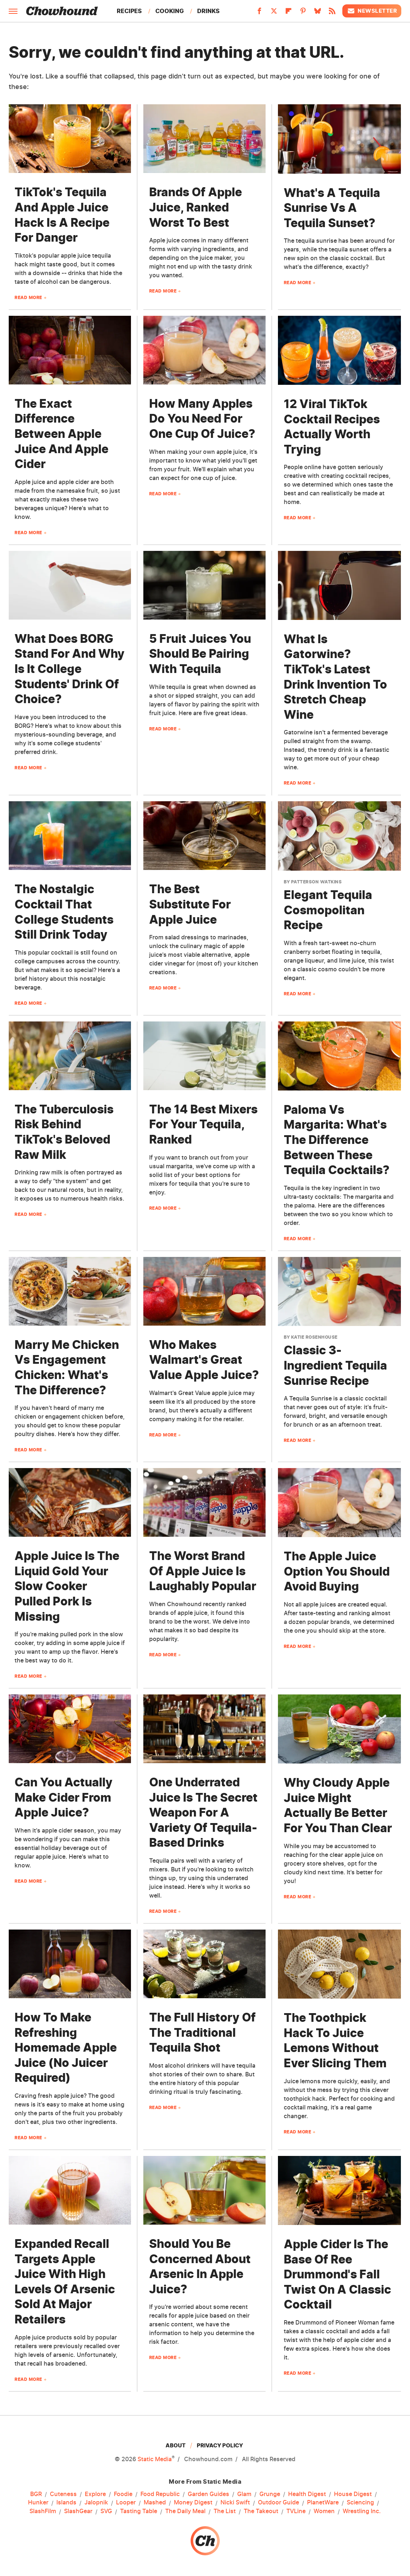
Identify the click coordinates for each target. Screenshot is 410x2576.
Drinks (208, 11)
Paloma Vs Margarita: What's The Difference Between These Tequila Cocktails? (337, 1139)
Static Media (155, 2459)
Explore (95, 2494)
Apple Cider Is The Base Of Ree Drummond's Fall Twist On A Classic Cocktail (337, 2274)
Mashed (155, 2502)
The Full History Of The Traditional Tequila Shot (202, 2032)
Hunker (38, 2502)
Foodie (123, 2494)
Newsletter (372, 11)
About (176, 2445)
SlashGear (78, 2511)
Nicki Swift (235, 2502)
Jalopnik (96, 2502)
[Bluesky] (317, 13)
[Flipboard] (288, 13)
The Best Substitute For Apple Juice (190, 904)
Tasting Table (138, 2511)
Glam (244, 2494)
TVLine (296, 2511)
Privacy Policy (220, 2445)
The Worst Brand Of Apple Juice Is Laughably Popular (202, 1571)
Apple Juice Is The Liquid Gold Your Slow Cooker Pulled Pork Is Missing (67, 1586)
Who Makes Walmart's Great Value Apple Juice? (204, 1360)
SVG (106, 2511)
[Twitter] (274, 13)
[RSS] (332, 13)
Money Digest (193, 2502)
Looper (126, 2502)
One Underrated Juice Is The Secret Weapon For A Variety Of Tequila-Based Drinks (203, 1812)
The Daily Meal (185, 2511)
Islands (66, 2502)
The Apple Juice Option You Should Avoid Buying (337, 1571)
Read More (28, 297)
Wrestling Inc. (362, 2511)
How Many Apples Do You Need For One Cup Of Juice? (202, 418)
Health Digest (307, 2494)
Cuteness (63, 2494)
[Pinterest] (303, 13)
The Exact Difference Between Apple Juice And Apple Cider (61, 433)
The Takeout (261, 2511)
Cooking (169, 11)
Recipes (129, 11)
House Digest (353, 2494)
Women (324, 2511)
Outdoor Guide (278, 2502)
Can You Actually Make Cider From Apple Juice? (63, 1797)
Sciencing (360, 2502)
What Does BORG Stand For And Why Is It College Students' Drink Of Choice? (69, 669)
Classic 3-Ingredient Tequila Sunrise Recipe (335, 1365)
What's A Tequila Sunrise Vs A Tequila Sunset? (332, 208)
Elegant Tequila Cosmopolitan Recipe (328, 910)
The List (225, 2511)
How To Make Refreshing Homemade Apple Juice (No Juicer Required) (66, 2047)
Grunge (269, 2494)
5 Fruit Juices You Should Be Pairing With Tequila (200, 654)
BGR (36, 2494)
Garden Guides (208, 2494)
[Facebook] (259, 13)
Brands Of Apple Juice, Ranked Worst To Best (195, 207)
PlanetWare (323, 2502)
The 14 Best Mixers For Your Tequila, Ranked (203, 1124)
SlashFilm (42, 2511)
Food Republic (160, 2494)
